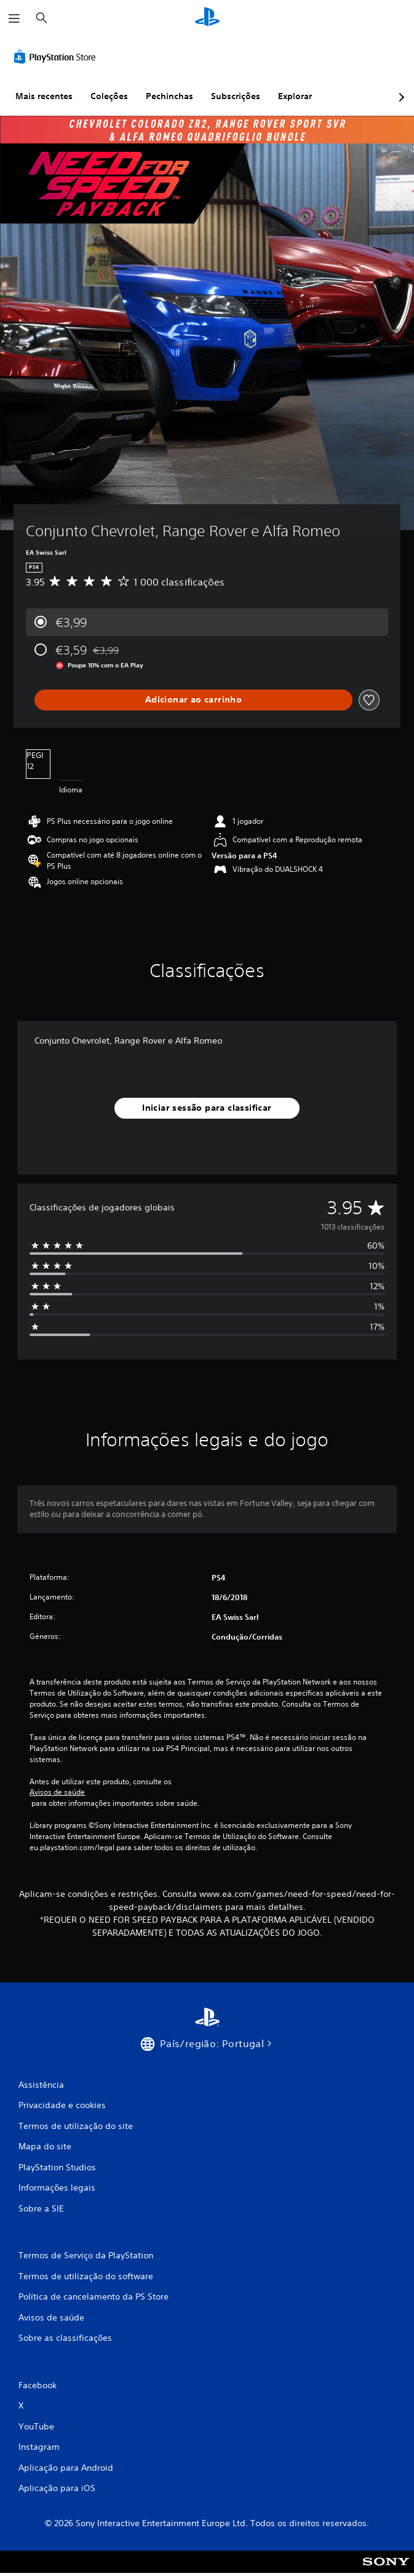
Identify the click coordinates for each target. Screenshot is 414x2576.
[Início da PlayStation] (207, 18)
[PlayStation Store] (57, 56)
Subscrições (235, 96)
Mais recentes (44, 96)
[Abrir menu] (14, 18)
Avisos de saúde (57, 1792)
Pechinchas (169, 96)
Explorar (295, 96)
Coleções (109, 96)
